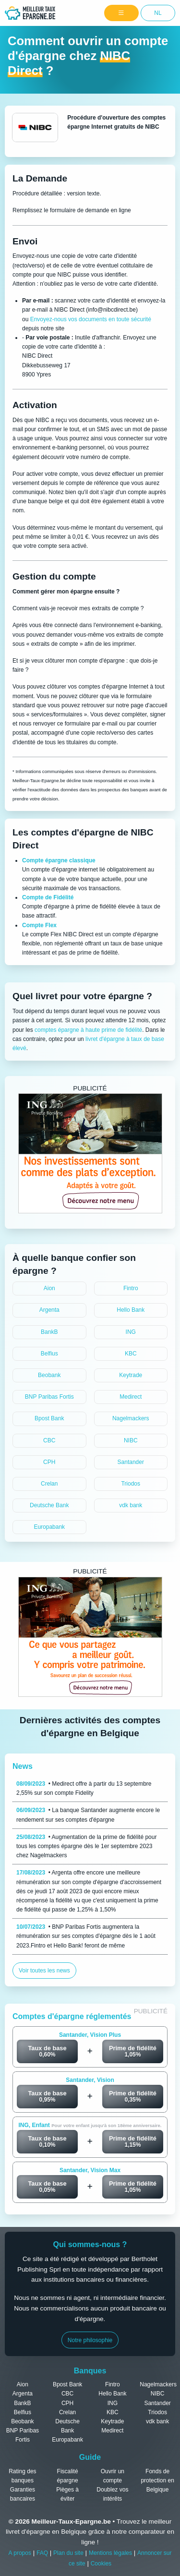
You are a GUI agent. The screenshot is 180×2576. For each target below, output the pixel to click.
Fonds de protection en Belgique (157, 2480)
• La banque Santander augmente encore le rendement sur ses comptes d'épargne (88, 1815)
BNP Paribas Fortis (49, 1396)
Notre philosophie (90, 2340)
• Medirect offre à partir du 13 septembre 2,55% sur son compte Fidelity (84, 1788)
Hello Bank (130, 1309)
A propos (20, 2553)
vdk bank (130, 1505)
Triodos (130, 1483)
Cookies (101, 2563)
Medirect (131, 1396)
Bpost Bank (49, 1418)
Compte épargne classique (59, 860)
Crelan (49, 1483)
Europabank (49, 1527)
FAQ (42, 2553)
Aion (49, 1288)
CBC (49, 1440)
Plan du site (68, 2553)
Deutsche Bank (49, 1505)
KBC (131, 1353)
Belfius (49, 1353)
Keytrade (130, 1375)
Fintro (130, 1288)
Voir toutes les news (44, 1970)
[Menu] (121, 13)
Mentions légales (110, 2553)
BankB (49, 1332)
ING (131, 1332)
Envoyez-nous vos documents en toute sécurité (90, 319)
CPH (49, 1462)
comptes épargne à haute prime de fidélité (88, 1030)
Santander (131, 1462)
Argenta (49, 1309)
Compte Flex (39, 925)
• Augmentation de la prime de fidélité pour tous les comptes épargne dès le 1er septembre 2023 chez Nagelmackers (86, 1846)
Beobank (49, 1375)
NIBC (131, 1440)
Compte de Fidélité (47, 897)
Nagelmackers (130, 1418)
